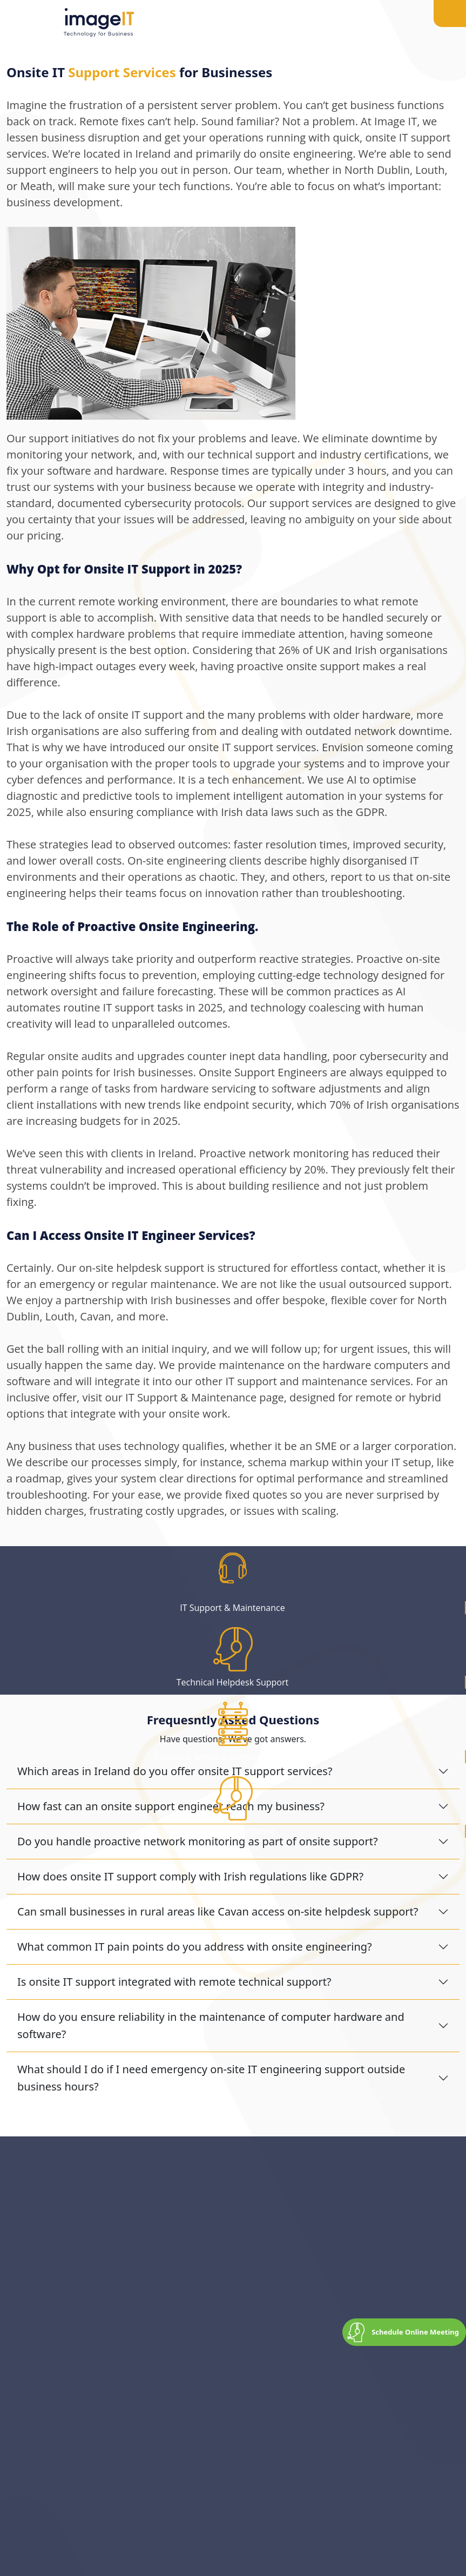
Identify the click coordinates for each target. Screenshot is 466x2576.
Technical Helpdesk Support (232, 1682)
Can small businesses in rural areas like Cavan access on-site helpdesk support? (217, 1911)
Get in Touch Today (57, 2374)
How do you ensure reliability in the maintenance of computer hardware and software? (210, 2025)
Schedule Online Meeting (415, 2332)
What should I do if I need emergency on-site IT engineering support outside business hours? (211, 2078)
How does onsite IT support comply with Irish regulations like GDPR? (190, 1876)
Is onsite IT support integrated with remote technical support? (174, 1981)
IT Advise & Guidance (232, 1831)
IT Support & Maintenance (232, 1608)
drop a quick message (227, 2285)
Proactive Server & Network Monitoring (232, 1757)
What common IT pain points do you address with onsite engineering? (194, 1946)
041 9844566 (119, 2285)
